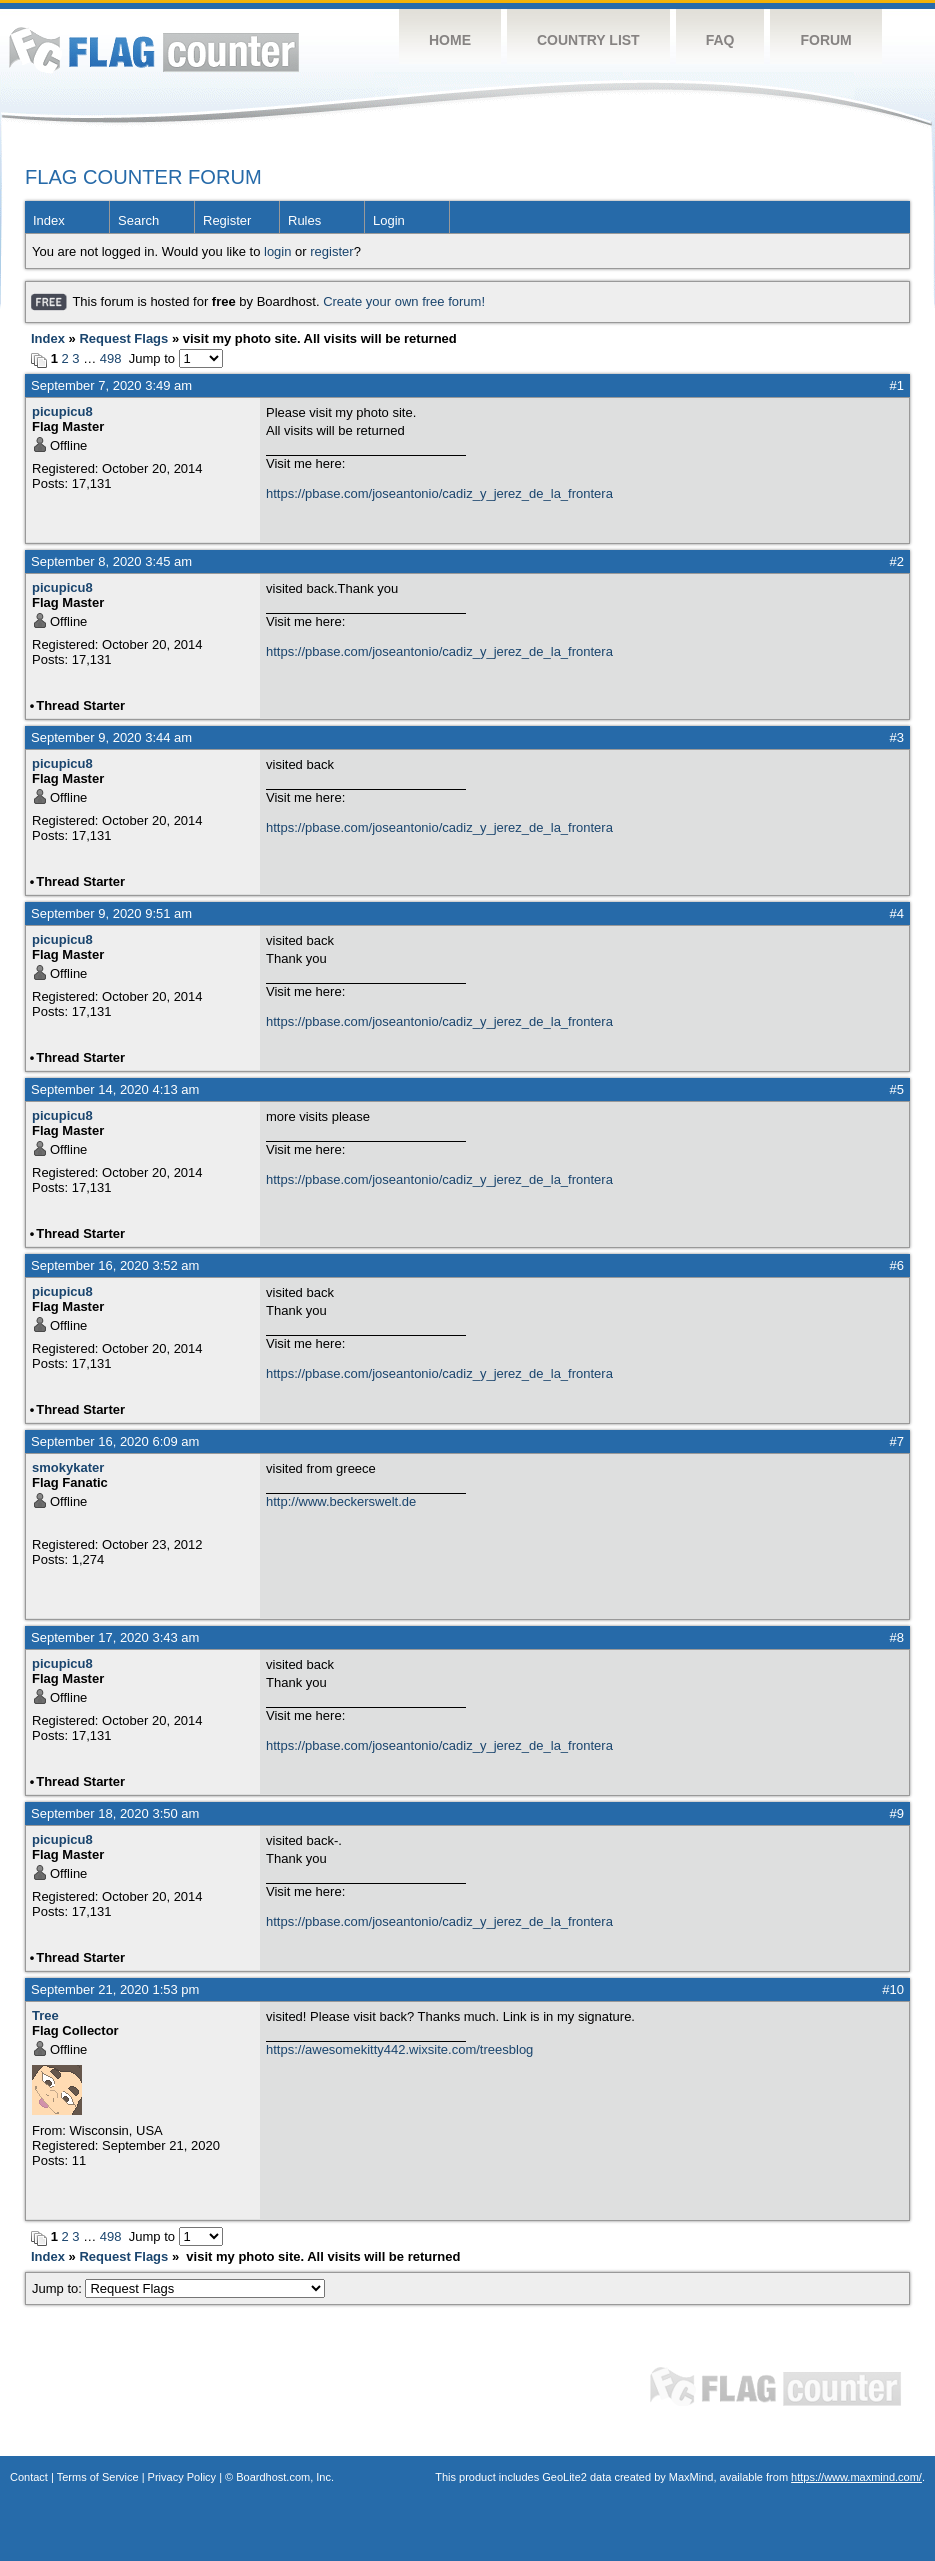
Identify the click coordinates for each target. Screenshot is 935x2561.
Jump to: (178, 2288)
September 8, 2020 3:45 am (111, 561)
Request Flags (123, 338)
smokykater (68, 1467)
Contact (29, 2477)
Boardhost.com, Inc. (285, 2477)
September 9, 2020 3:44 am (111, 737)
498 (111, 358)
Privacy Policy (182, 2477)
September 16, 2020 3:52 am (115, 1265)
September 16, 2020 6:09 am (115, 1441)
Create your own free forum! (404, 301)
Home (450, 40)
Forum (825, 40)
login (277, 251)
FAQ (720, 40)
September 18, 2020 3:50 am (115, 1813)
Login (389, 220)
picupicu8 (62, 411)
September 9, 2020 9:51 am (111, 913)
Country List (588, 40)
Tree (45, 2015)
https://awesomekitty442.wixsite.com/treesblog (399, 2049)
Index (49, 220)
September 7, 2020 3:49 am (111, 385)
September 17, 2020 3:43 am (115, 1637)
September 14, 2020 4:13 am (115, 1089)
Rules (304, 220)
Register (227, 220)
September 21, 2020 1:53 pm (115, 1989)
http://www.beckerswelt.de (341, 1501)
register (331, 251)
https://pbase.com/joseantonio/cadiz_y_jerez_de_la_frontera (439, 493)
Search (138, 220)
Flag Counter (154, 49)
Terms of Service (98, 2477)
